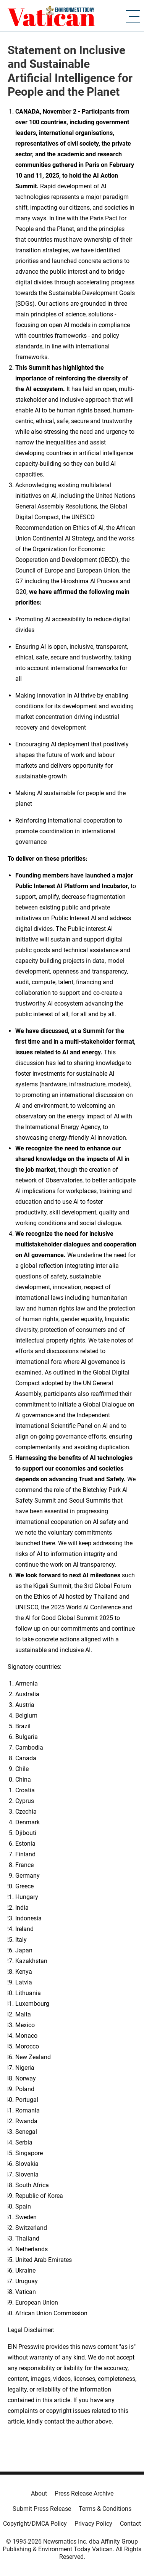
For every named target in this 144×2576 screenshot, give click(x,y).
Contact (130, 2523)
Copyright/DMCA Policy (35, 2523)
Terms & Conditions (105, 2508)
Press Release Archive (84, 2493)
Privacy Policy (93, 2523)
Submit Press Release (42, 2508)
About (39, 2493)
